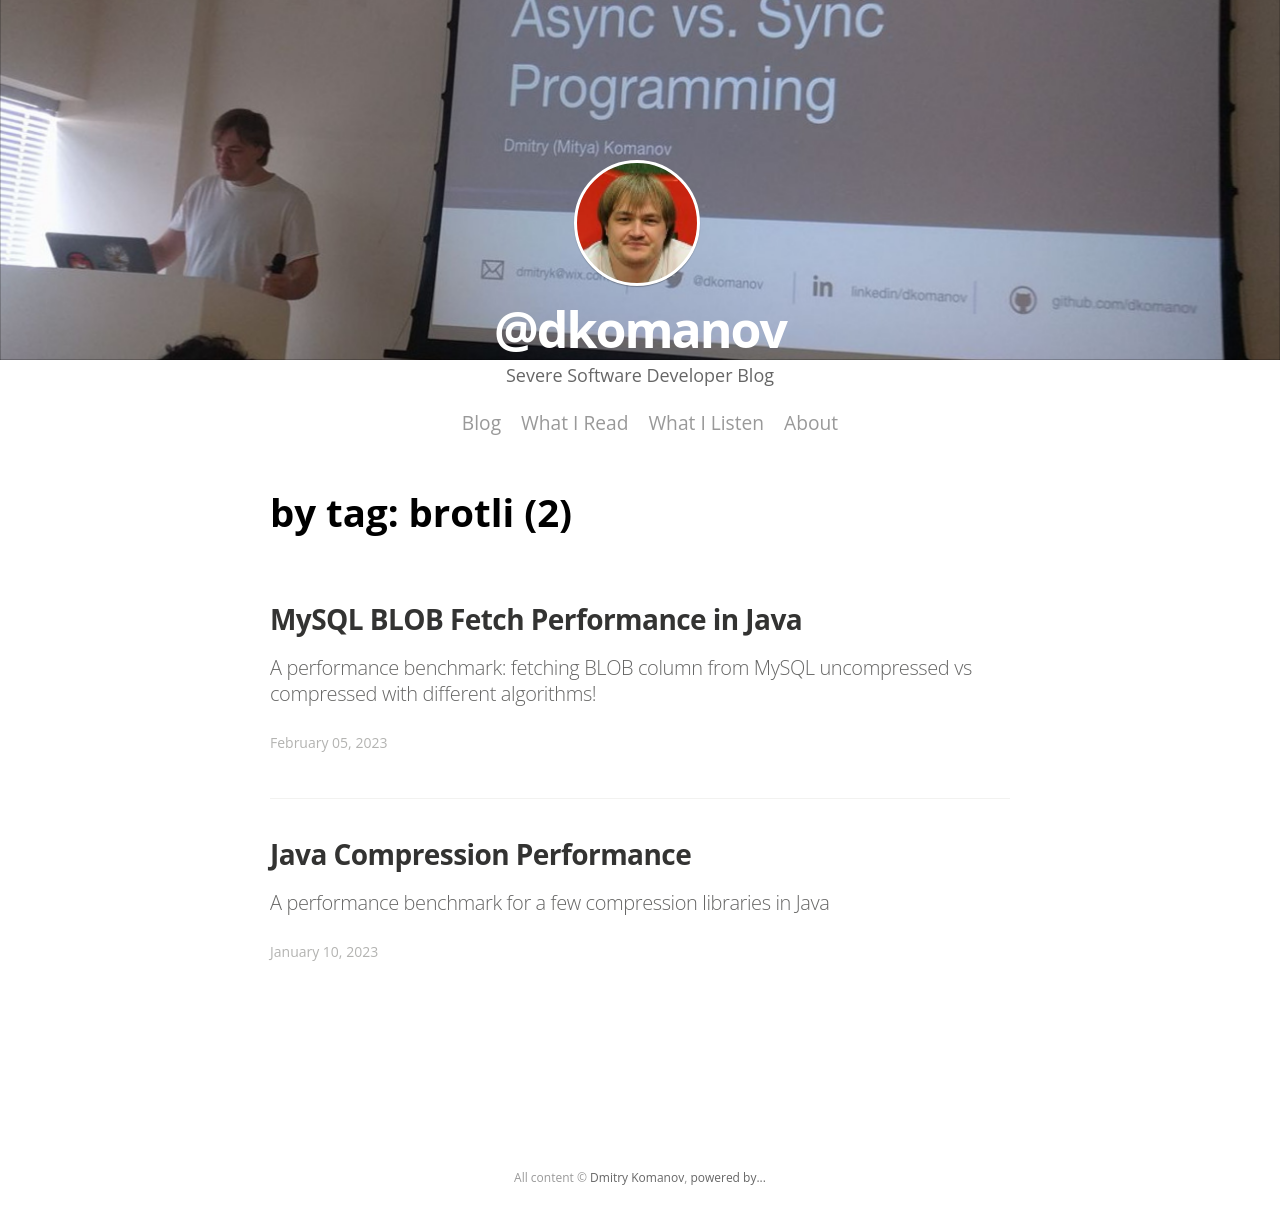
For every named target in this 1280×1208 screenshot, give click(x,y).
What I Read (574, 422)
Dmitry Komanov (637, 1177)
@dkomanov (637, 223)
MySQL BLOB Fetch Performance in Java (536, 619)
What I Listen (706, 422)
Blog (481, 422)
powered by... (728, 1177)
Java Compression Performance (480, 854)
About (811, 422)
